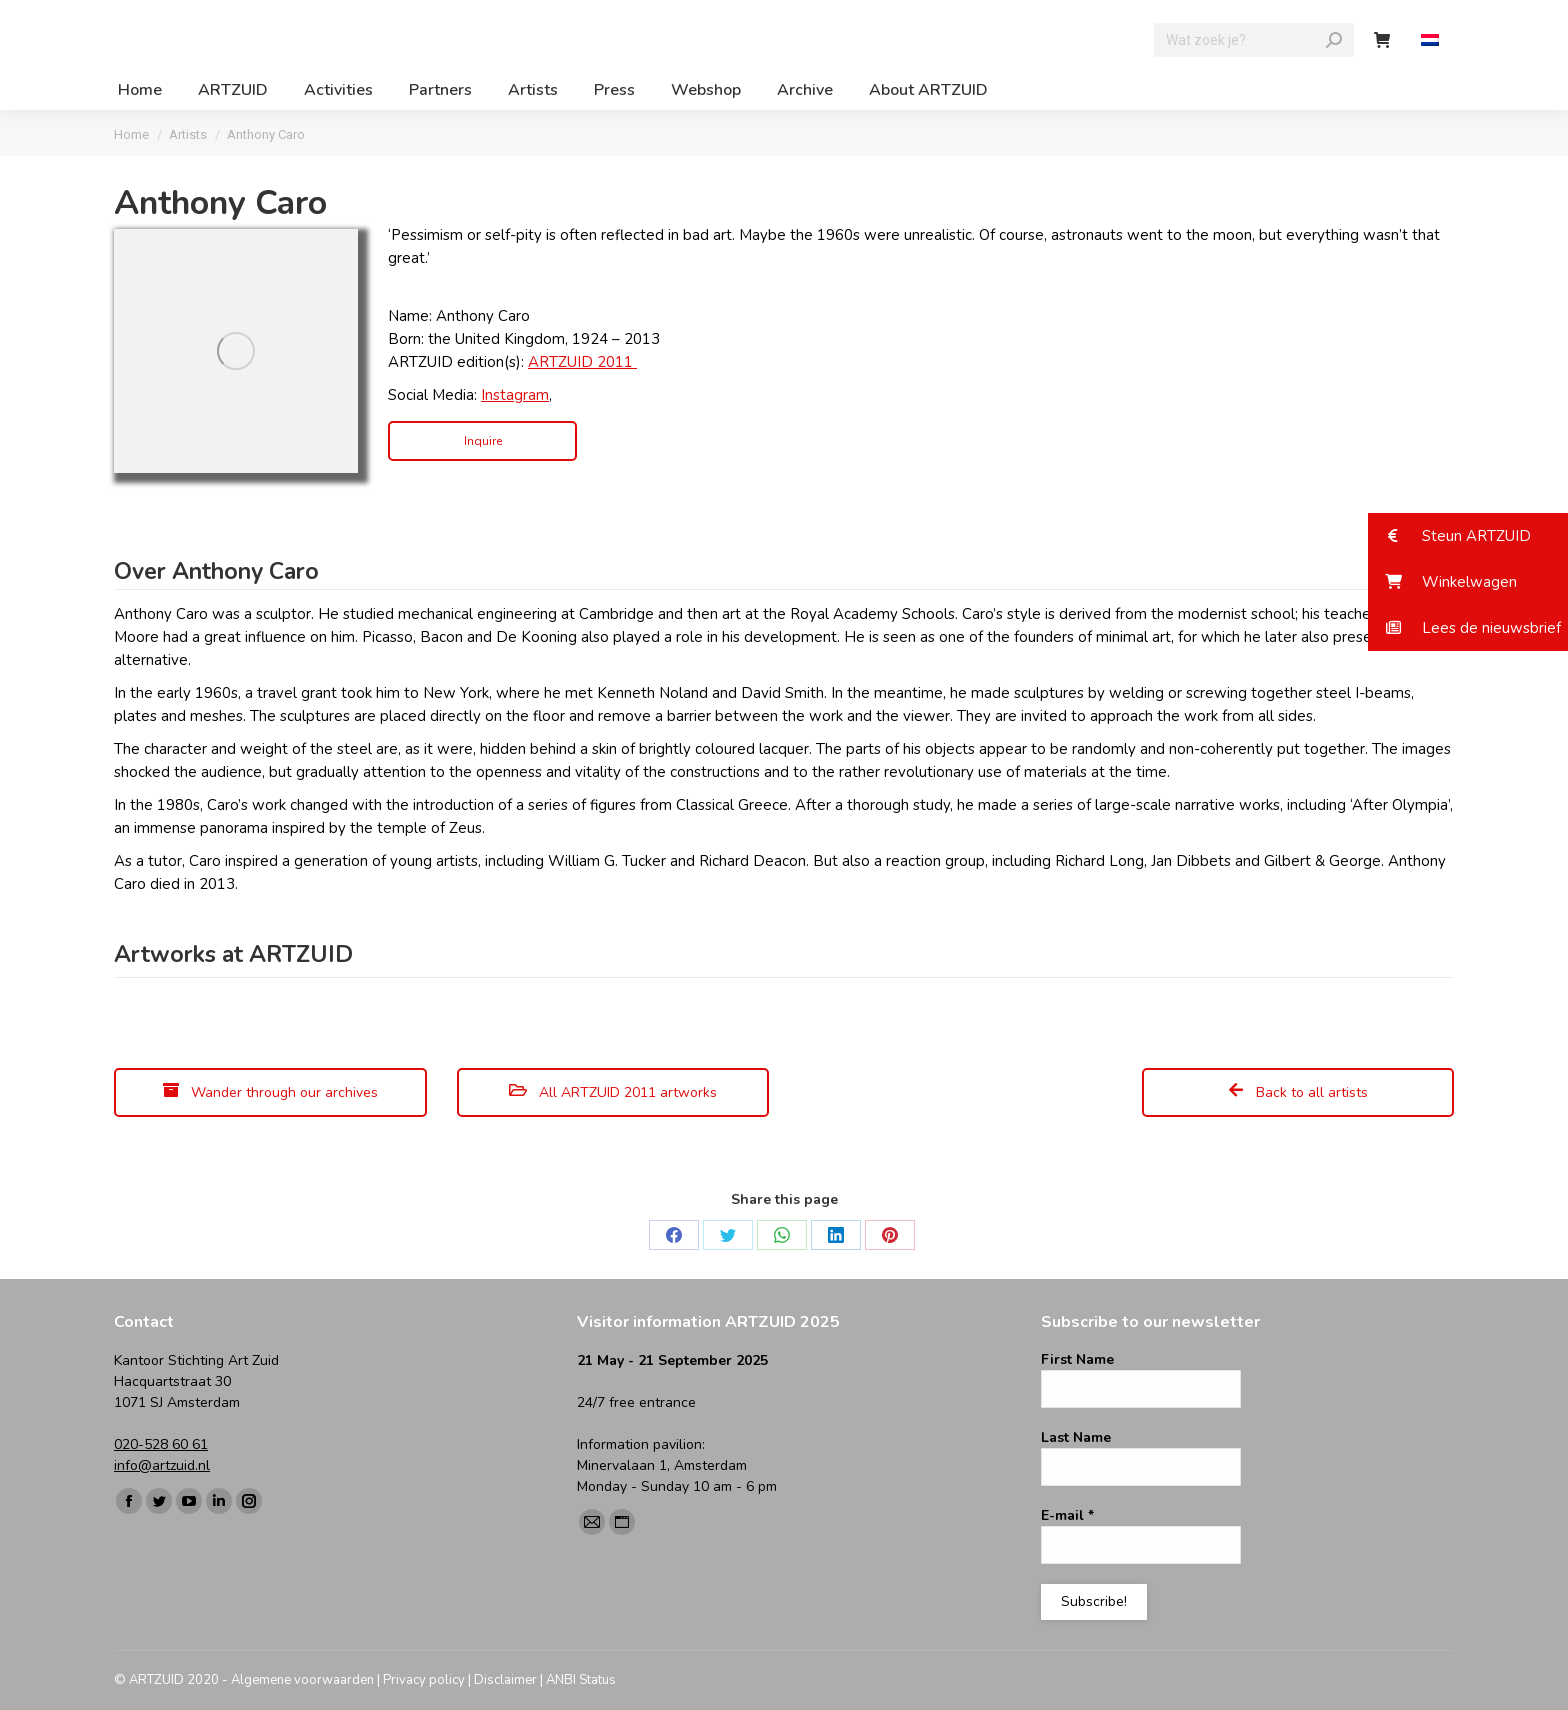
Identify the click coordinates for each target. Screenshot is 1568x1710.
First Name (1077, 1359)
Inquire (483, 441)
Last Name (1076, 1437)
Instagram (515, 395)
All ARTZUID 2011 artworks (613, 1092)
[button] (1468, 536)
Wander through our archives (270, 1092)
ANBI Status (581, 1680)
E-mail (1067, 1515)
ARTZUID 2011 (582, 362)
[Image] (236, 351)
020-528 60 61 (161, 1444)
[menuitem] (1432, 40)
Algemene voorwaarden (302, 1680)
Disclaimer (505, 1680)
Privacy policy (424, 1680)
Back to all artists (1298, 1092)
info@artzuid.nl (162, 1465)
